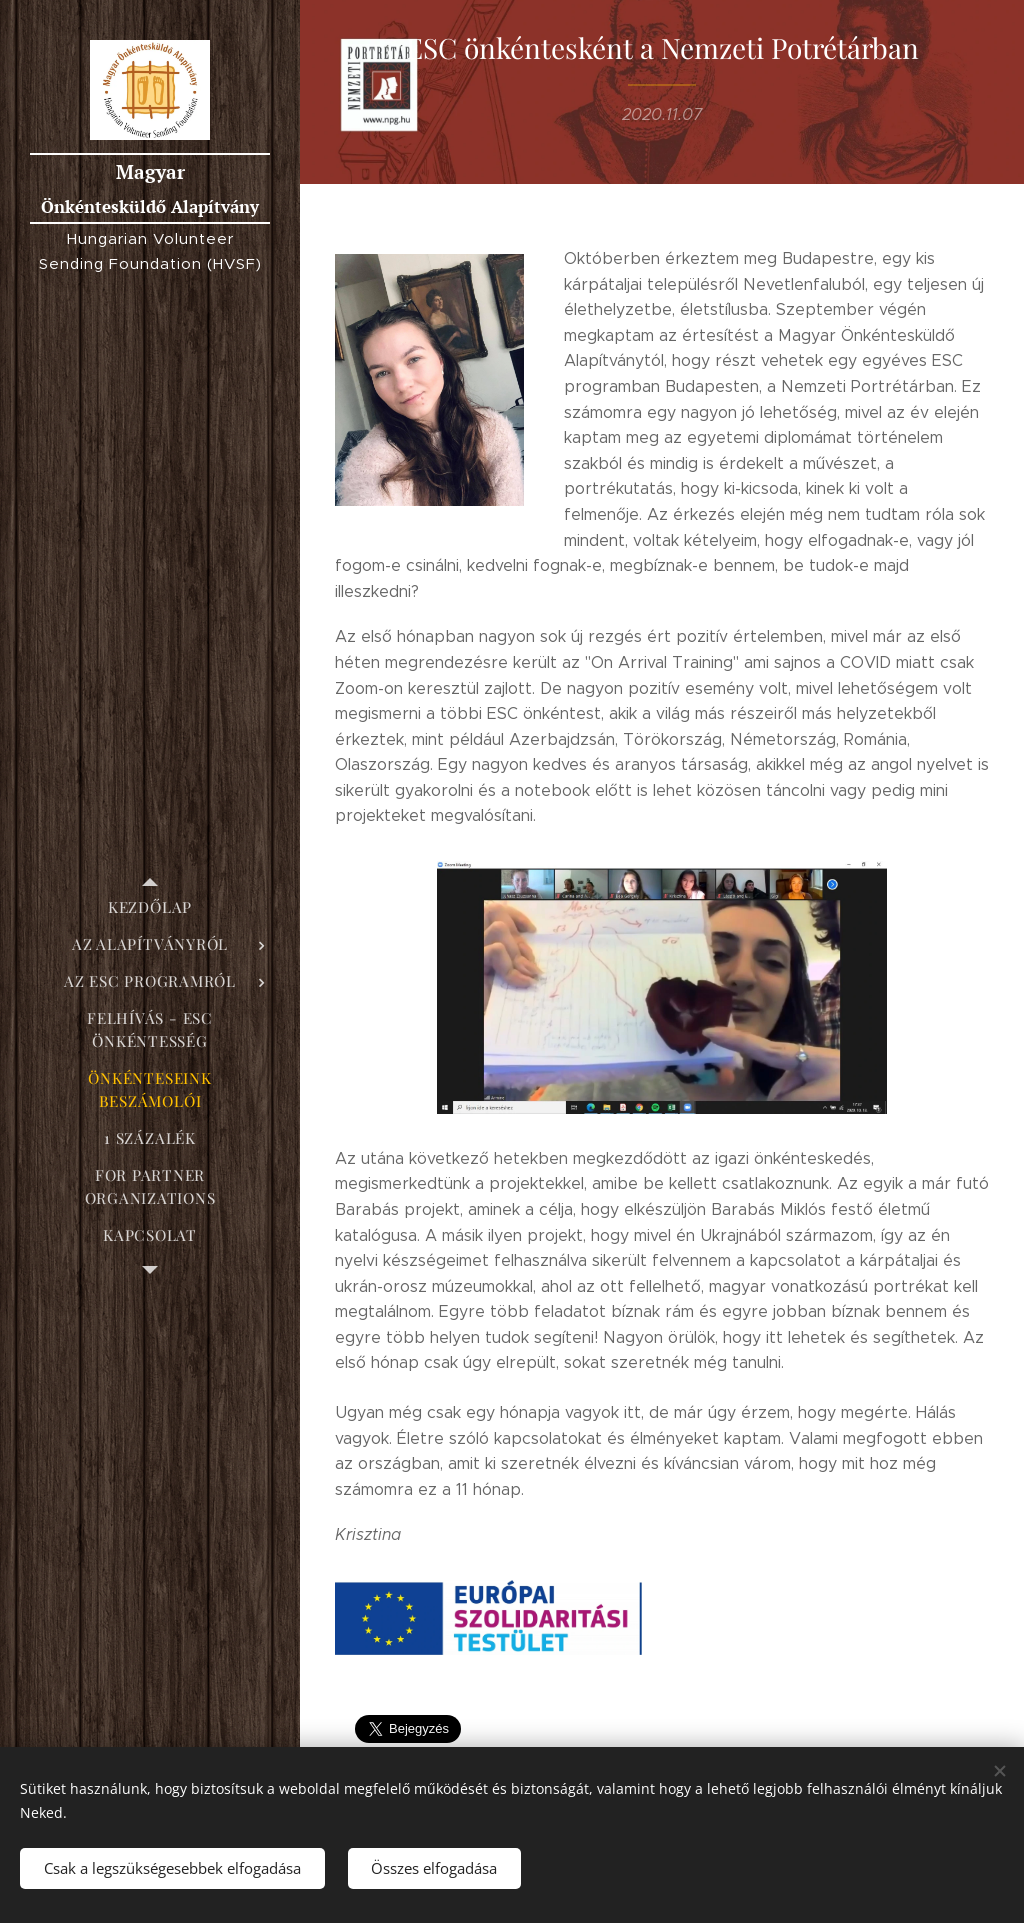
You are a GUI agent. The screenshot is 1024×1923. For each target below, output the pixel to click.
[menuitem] (150, 907)
